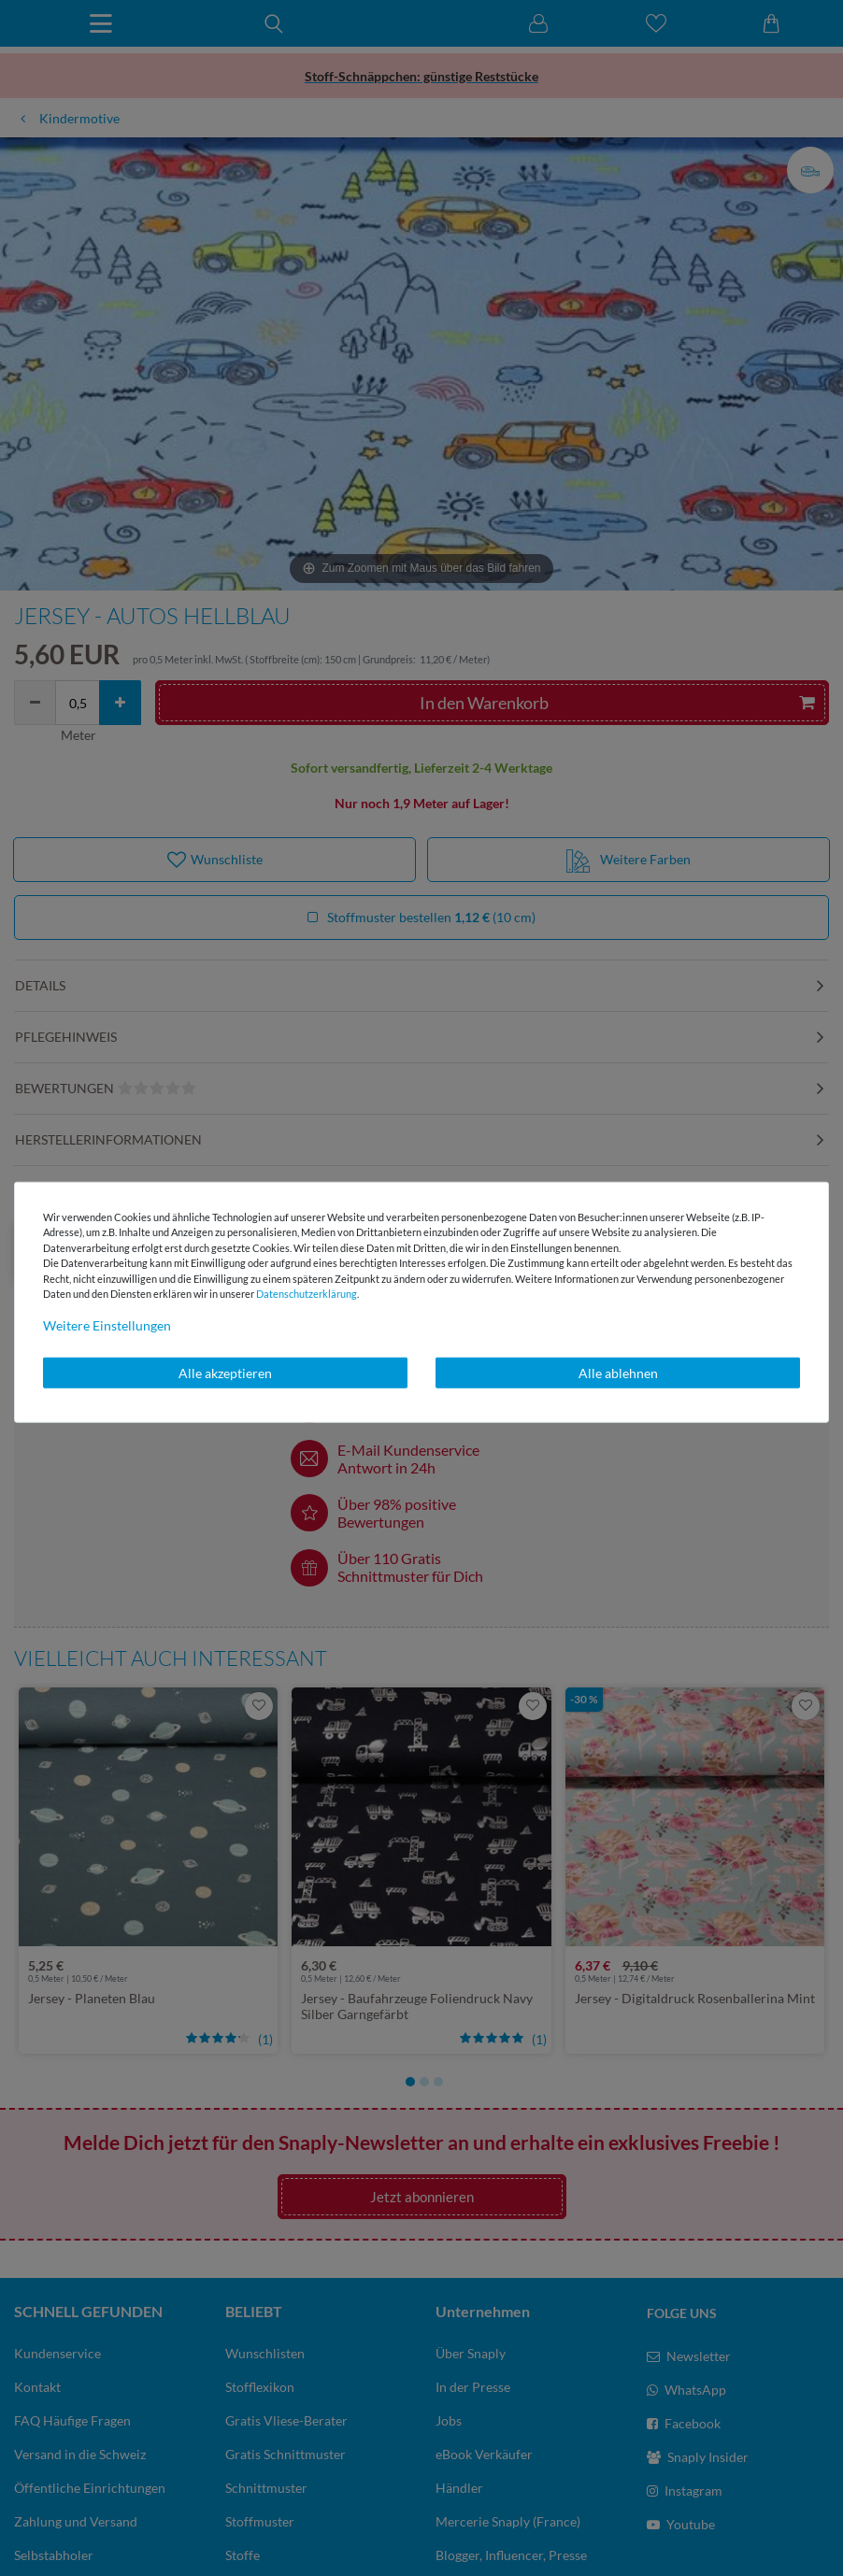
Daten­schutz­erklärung (306, 1294)
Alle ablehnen (618, 1372)
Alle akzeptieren (225, 1372)
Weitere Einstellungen (107, 1324)
